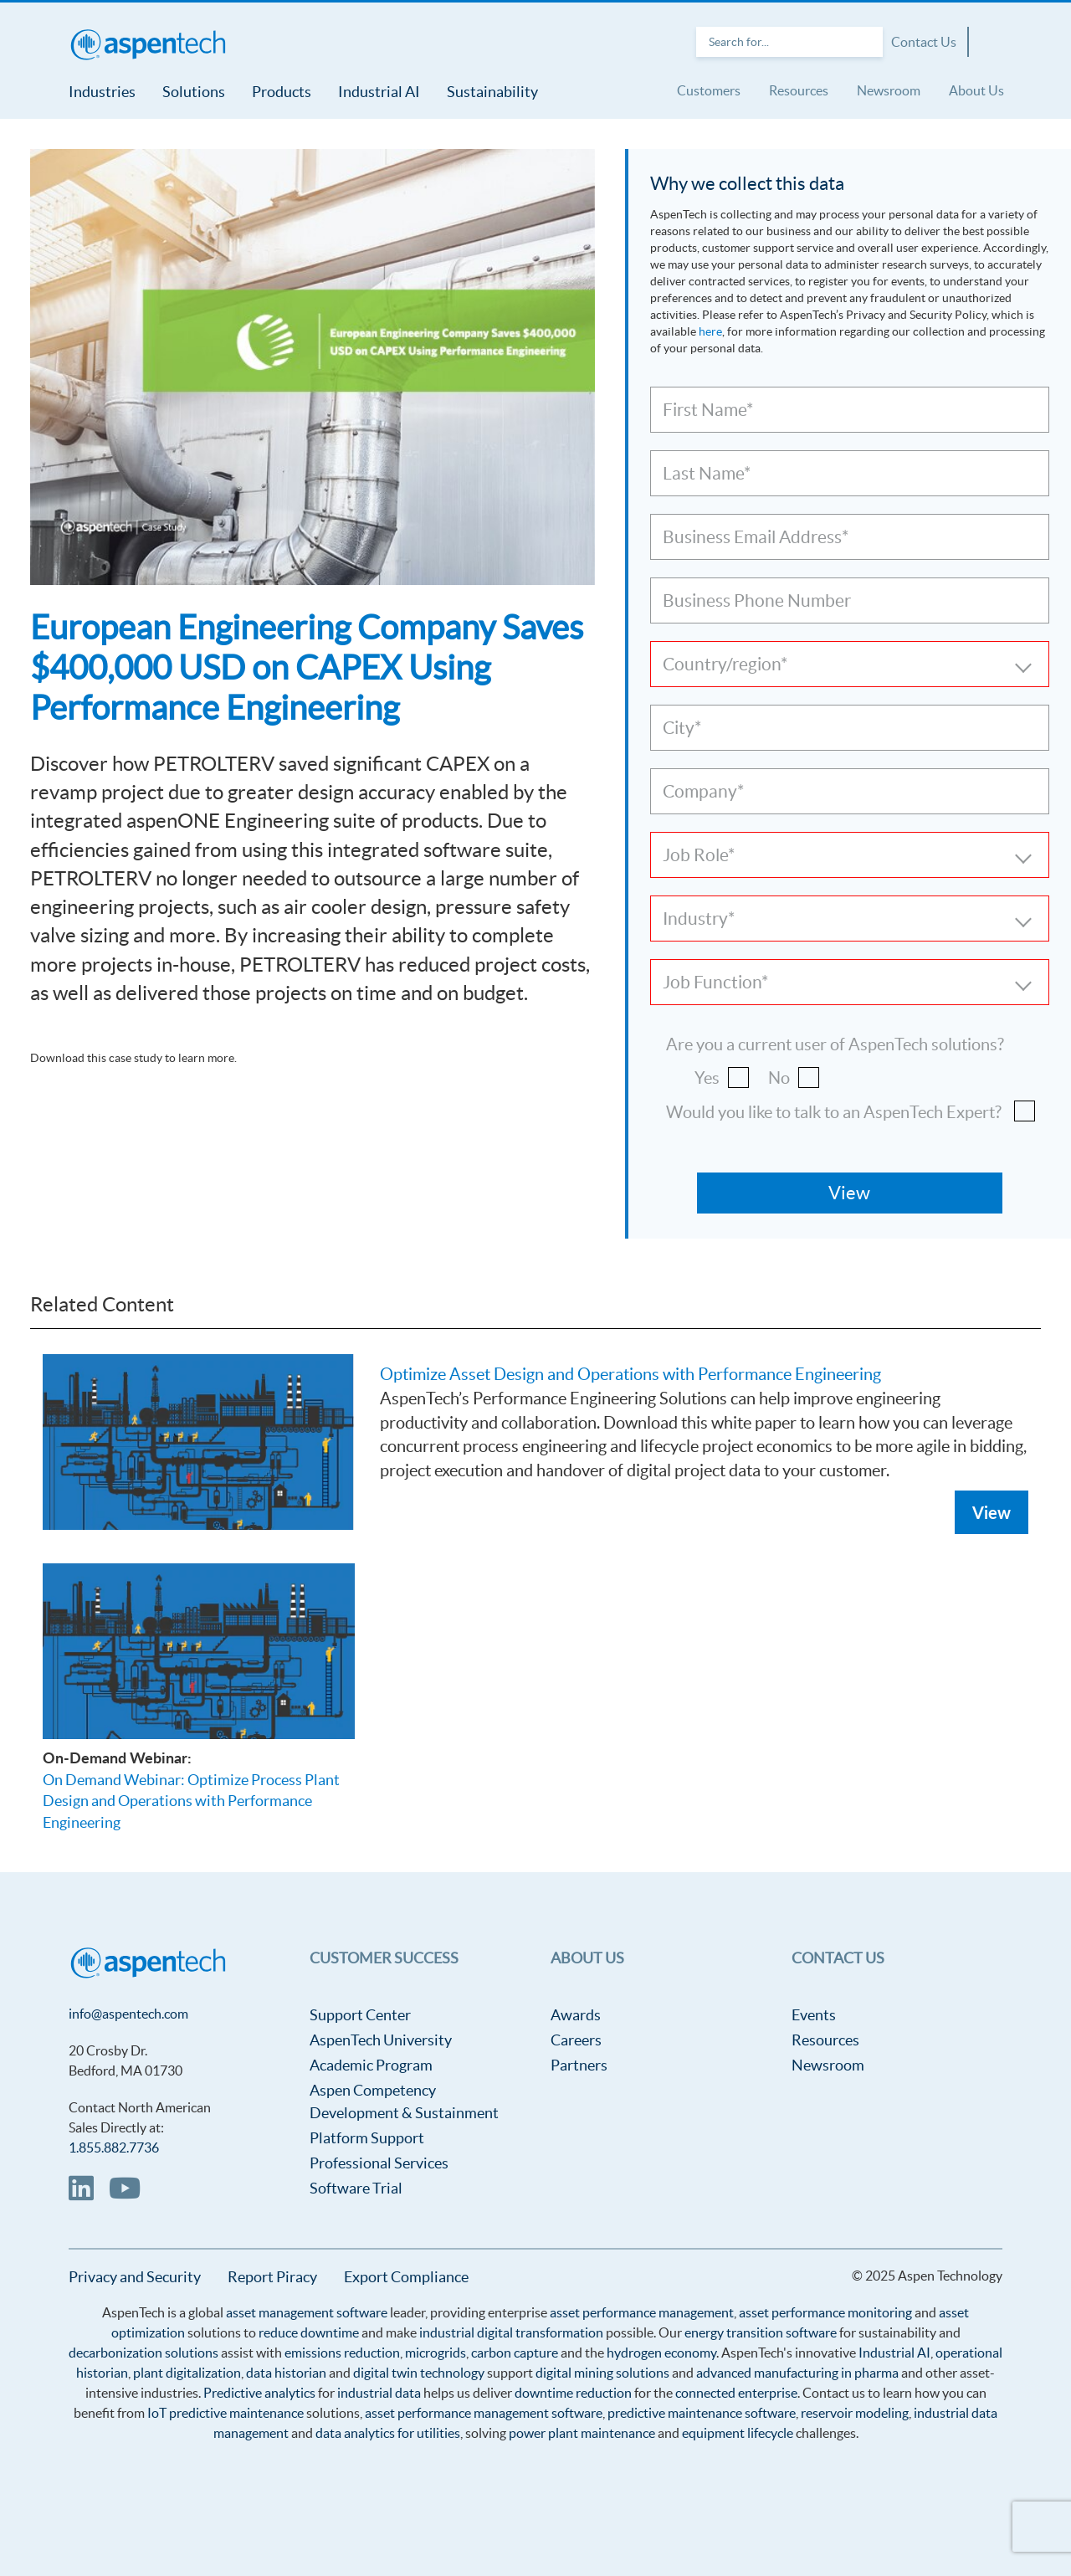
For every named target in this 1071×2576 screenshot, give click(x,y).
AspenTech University (381, 2040)
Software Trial (356, 2188)
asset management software (306, 2312)
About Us (976, 90)
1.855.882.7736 (114, 2147)
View (991, 1512)
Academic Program (371, 2065)
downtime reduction (573, 2392)
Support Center (360, 2015)
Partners (579, 2065)
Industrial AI (379, 91)
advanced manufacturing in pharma (797, 2372)
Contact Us (923, 41)
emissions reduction (342, 2352)
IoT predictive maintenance (225, 2412)
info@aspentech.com (128, 2013)
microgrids (435, 2352)
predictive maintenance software (700, 2412)
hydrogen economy (661, 2352)
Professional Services (379, 2163)
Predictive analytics (259, 2392)
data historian (286, 2372)
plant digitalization (187, 2372)
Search (866, 42)
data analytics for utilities (387, 2432)
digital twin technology (418, 2372)
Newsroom (888, 90)
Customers (708, 90)
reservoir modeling (855, 2412)
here (710, 331)
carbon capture (514, 2352)
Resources (798, 90)
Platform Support (367, 2138)
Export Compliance (406, 2277)
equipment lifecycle (737, 2432)
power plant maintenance (582, 2432)
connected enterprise (736, 2392)
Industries (102, 91)
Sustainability (492, 91)
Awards (576, 2015)
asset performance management (642, 2312)
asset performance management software (483, 2412)
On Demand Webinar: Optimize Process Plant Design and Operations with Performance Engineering (191, 1801)
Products (281, 91)
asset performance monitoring (825, 2312)
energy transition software (760, 2332)
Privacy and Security (135, 2277)
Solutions (193, 91)
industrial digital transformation (511, 2332)
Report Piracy (272, 2277)
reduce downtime (309, 2332)
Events (814, 2015)
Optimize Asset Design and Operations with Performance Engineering (630, 1374)
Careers (576, 2040)
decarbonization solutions (143, 2352)
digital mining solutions (602, 2372)
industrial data (379, 2392)
